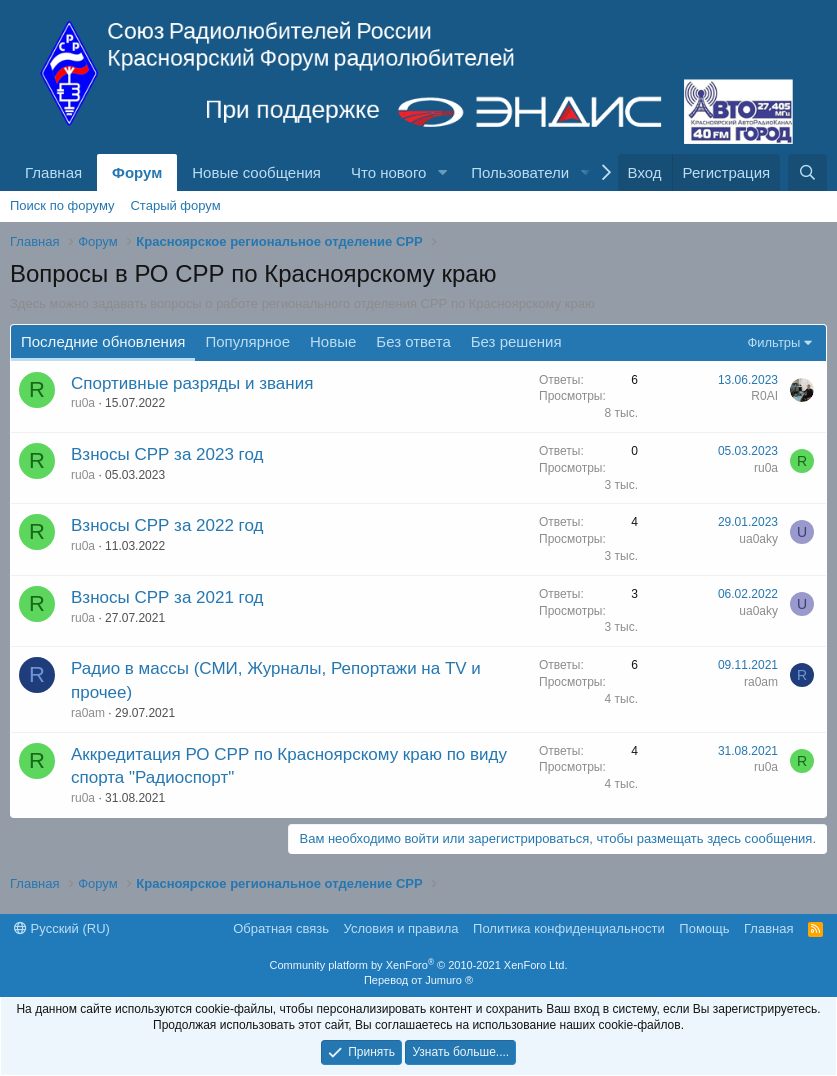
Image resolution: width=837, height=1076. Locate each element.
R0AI (764, 396)
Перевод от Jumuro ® (418, 980)
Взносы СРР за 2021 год (167, 597)
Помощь (704, 928)
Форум (137, 172)
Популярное (247, 341)
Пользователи (520, 172)
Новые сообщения (256, 172)
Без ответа (413, 341)
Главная (53, 172)
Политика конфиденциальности (569, 928)
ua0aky (758, 539)
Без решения (516, 341)
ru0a (83, 403)
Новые (333, 341)
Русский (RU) (62, 928)
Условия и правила (401, 928)
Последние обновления (103, 341)
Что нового (388, 172)
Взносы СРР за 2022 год (167, 525)
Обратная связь (281, 928)
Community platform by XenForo (419, 965)
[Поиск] (807, 172)
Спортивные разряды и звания (192, 383)
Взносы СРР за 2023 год (167, 454)
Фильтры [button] (773, 342)
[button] (442, 172)
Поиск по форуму (62, 205)
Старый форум (175, 205)
